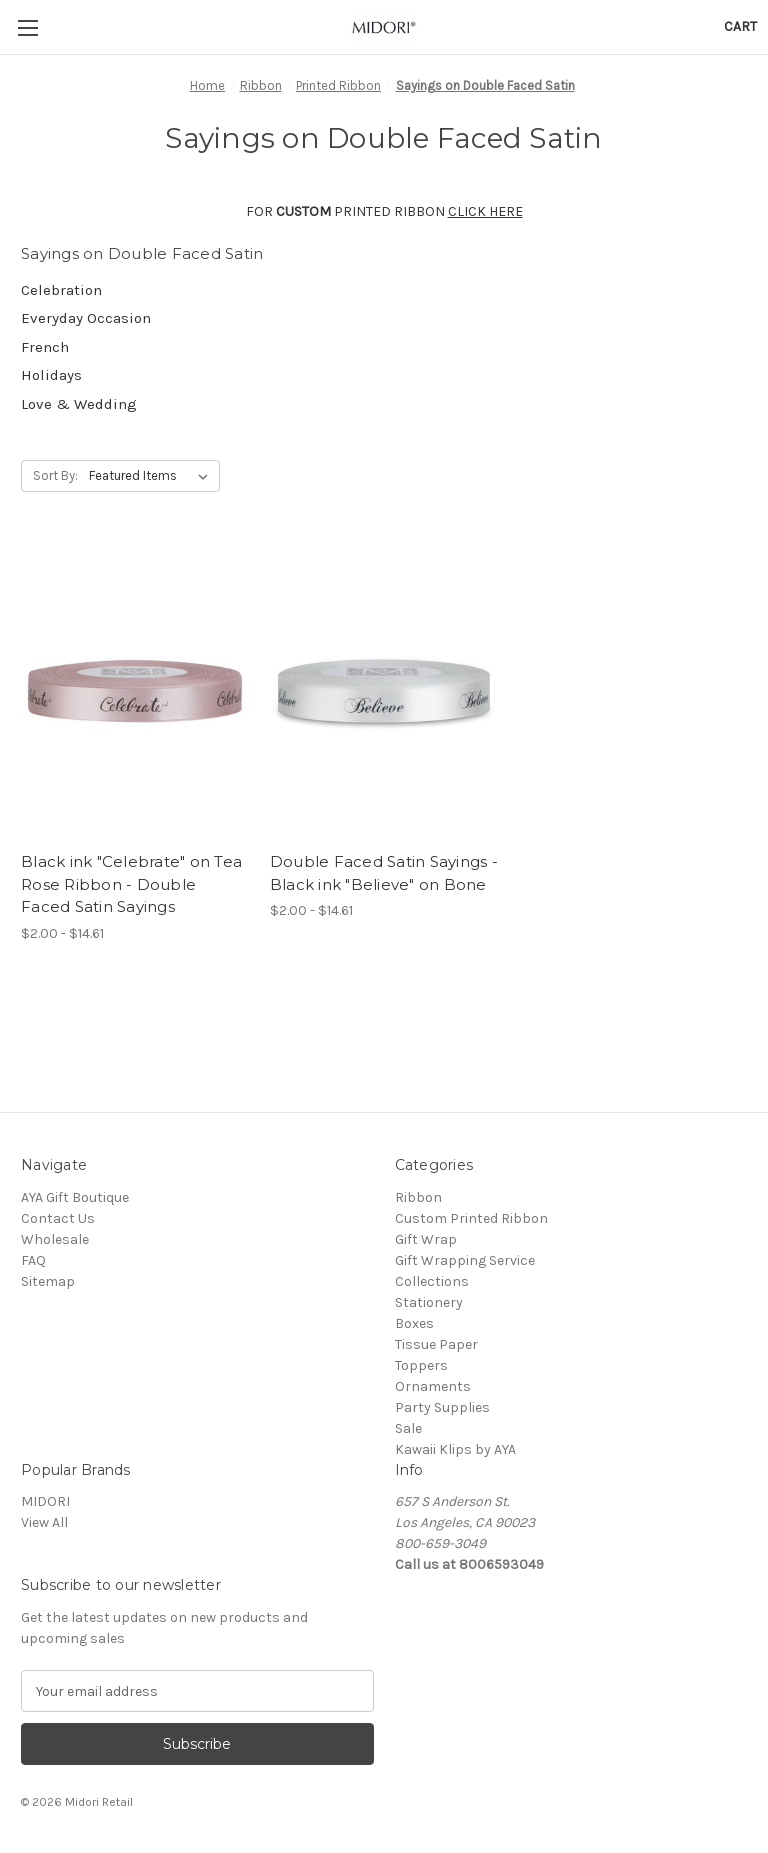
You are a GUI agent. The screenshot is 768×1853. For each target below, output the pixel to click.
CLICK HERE (485, 211)
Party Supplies (442, 1407)
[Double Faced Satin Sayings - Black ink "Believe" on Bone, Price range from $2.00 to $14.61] (384, 690)
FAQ (33, 1260)
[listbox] (152, 476)
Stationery (429, 1302)
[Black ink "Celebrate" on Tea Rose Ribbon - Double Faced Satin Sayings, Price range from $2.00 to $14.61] (135, 690)
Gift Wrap (426, 1239)
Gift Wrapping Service (465, 1260)
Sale (408, 1428)
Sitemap (48, 1281)
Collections (432, 1281)
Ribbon (418, 1197)
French (45, 347)
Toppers (421, 1365)
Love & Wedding (79, 404)
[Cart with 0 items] (740, 26)
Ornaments (433, 1386)
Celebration (61, 290)
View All (44, 1522)
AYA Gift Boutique (75, 1197)
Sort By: (55, 475)
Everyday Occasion (86, 318)
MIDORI (45, 1501)
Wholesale (55, 1239)
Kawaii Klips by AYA (455, 1449)
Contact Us (58, 1218)
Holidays (51, 375)
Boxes (414, 1323)
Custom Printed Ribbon (471, 1218)
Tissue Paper (436, 1344)
